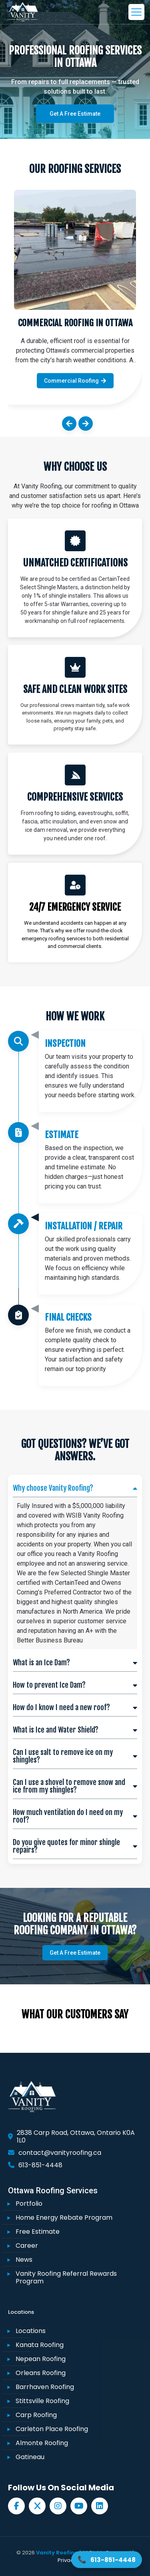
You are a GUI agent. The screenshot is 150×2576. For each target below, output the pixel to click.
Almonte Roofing (42, 2443)
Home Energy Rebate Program (64, 2217)
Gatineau (30, 2457)
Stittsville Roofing (42, 2400)
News (24, 2259)
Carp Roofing (36, 2414)
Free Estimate (38, 2231)
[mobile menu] (135, 12)
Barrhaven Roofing (45, 2386)
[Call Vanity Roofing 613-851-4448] (106, 2559)
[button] (69, 423)
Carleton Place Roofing (52, 2428)
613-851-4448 (40, 2165)
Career (27, 2245)
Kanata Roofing (40, 2344)
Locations (31, 2330)
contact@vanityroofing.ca (59, 2152)
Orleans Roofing (41, 2372)
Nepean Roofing (41, 2358)
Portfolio (29, 2203)
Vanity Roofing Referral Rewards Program (66, 2277)
